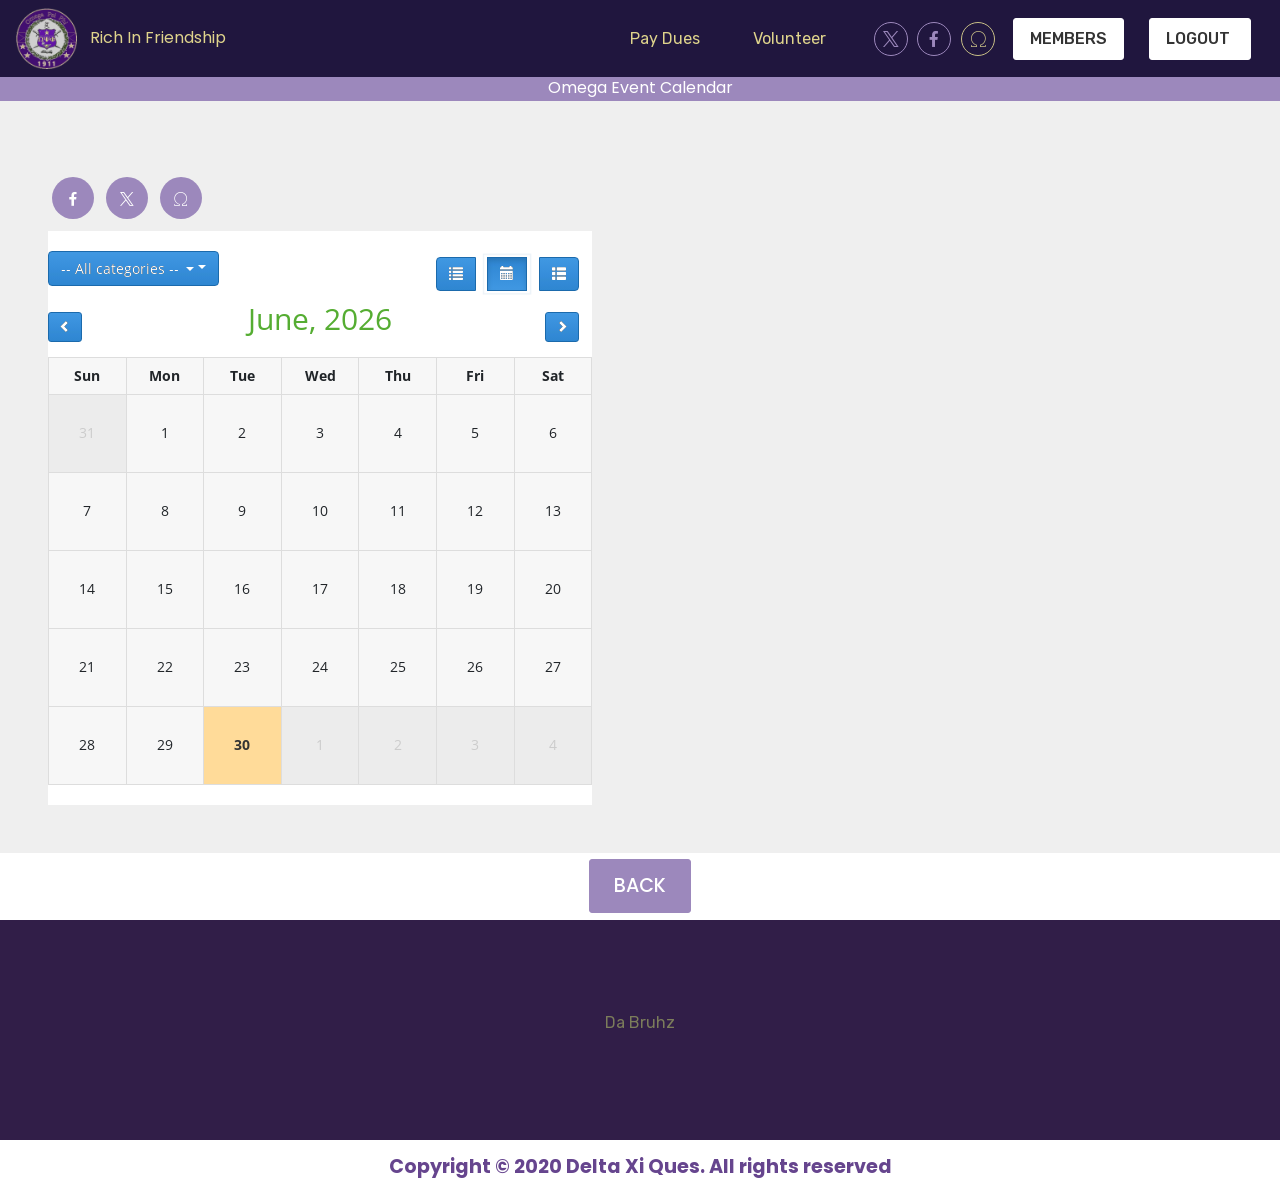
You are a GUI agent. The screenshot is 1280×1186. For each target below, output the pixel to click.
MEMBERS (1068, 38)
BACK (640, 885)
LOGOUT (1200, 38)
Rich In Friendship (158, 37)
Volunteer (789, 38)
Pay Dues (665, 38)
